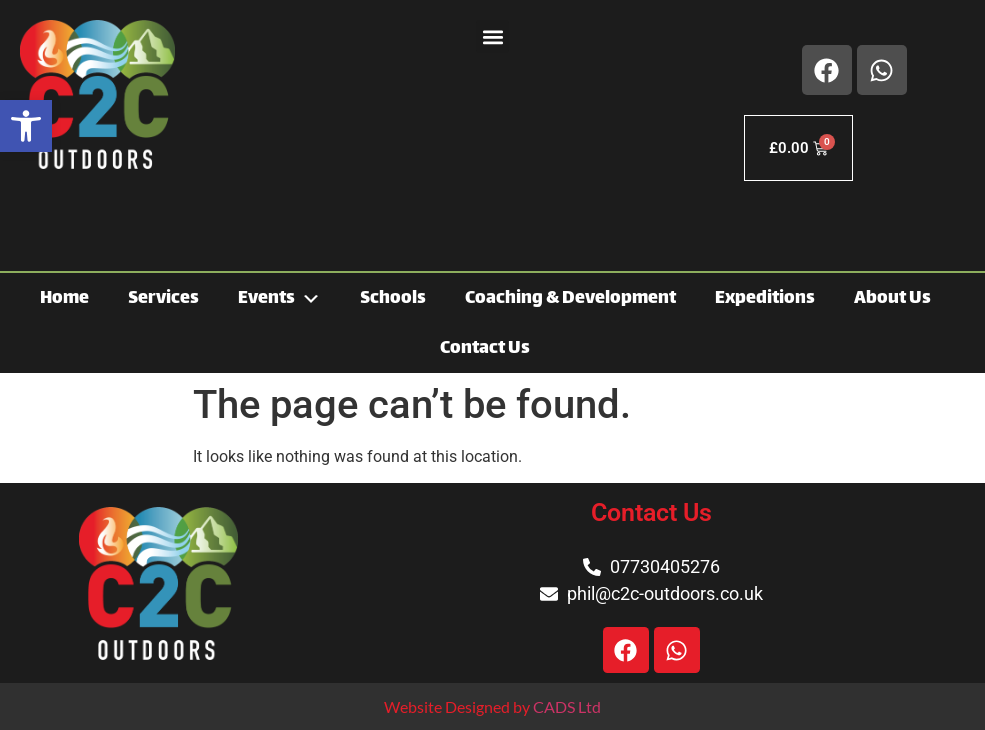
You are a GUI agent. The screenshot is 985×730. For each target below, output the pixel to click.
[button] (26, 126)
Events (279, 298)
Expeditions (765, 299)
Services (163, 299)
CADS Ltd (567, 706)
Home (64, 299)
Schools (393, 299)
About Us (892, 299)
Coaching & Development (570, 299)
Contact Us (485, 349)
